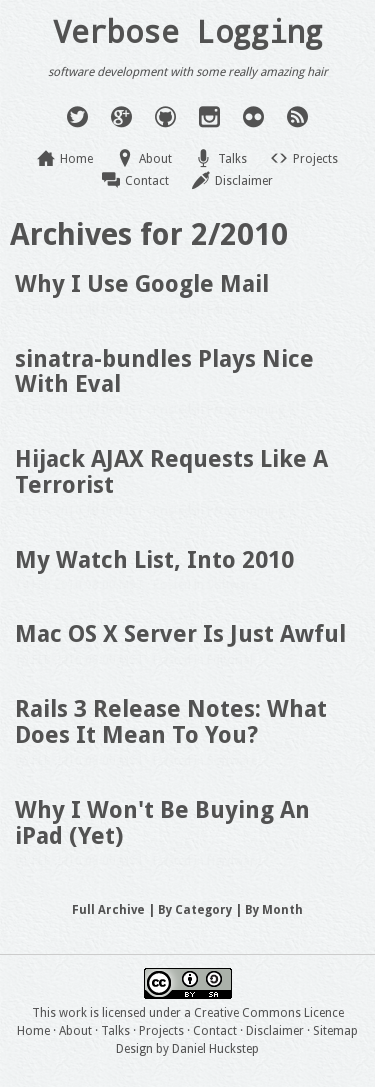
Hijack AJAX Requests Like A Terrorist (171, 472)
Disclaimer (244, 181)
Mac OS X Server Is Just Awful (180, 634)
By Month (274, 910)
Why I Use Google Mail (142, 284)
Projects (315, 159)
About (155, 159)
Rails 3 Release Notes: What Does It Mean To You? (171, 722)
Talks (232, 159)
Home (76, 159)
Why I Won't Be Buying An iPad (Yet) (162, 823)
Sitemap (335, 1031)
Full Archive (108, 910)
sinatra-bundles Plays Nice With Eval (164, 372)
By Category (195, 910)
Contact (147, 181)
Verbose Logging (188, 31)
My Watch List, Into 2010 (154, 560)
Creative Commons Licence (269, 1013)
